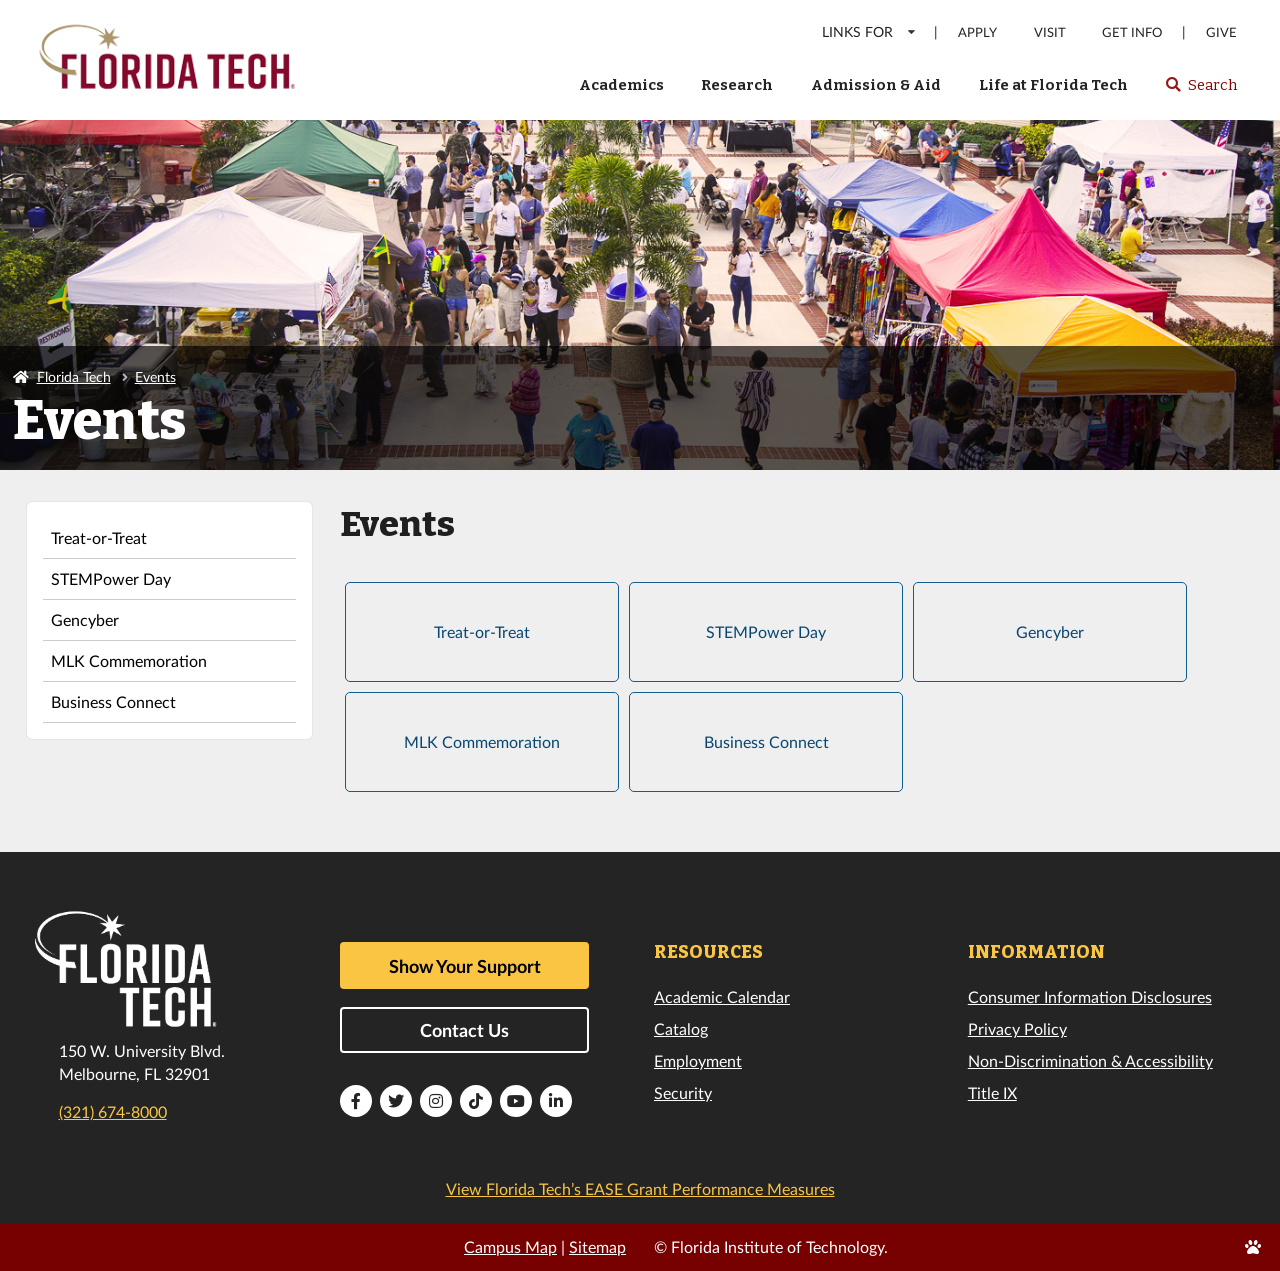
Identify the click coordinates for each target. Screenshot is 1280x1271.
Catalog (681, 1028)
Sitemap (597, 1246)
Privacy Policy (1017, 1028)
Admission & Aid (876, 85)
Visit (1050, 32)
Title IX (992, 1092)
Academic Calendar (722, 996)
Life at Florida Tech (1053, 85)
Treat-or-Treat (99, 537)
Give (1221, 32)
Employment (698, 1060)
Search (1200, 91)
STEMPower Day (111, 578)
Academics (621, 85)
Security (683, 1092)
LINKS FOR (869, 31)
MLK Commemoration (129, 660)
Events (155, 376)
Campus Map (510, 1246)
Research (737, 85)
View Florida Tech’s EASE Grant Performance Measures (640, 1188)
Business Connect (113, 701)
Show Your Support (465, 966)
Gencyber (85, 619)
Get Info (1132, 32)
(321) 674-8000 (113, 1111)
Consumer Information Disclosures (1090, 996)
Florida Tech (74, 376)
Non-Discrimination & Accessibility (1090, 1060)
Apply (977, 32)
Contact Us (464, 1030)
